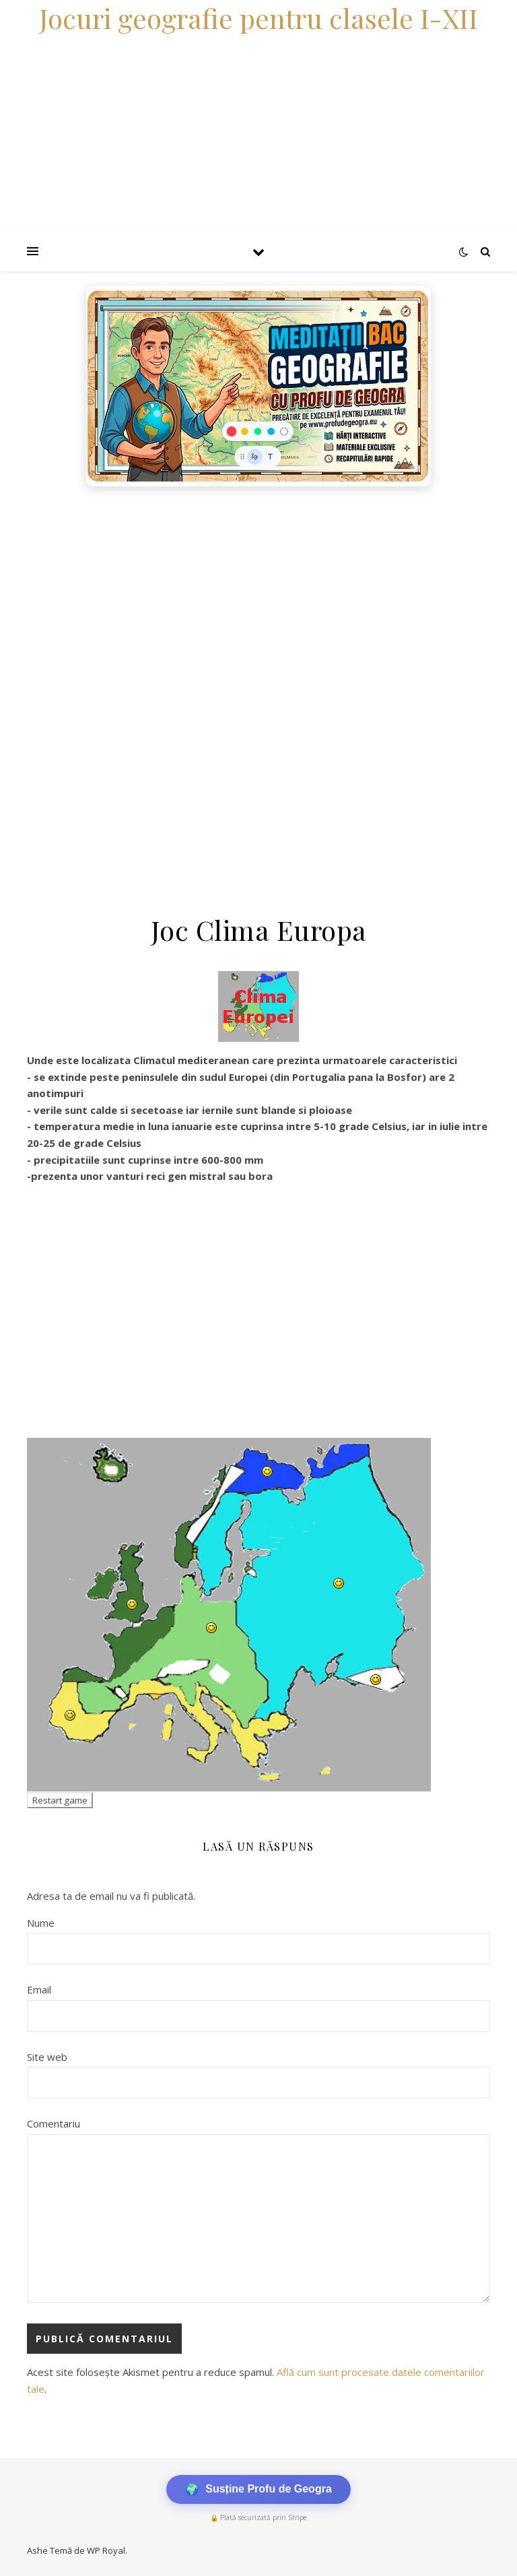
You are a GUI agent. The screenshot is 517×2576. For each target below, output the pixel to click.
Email (39, 1989)
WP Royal (106, 2550)
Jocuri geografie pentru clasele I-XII (258, 18)
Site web (47, 2056)
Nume (41, 1922)
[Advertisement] (258, 594)
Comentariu (53, 2123)
